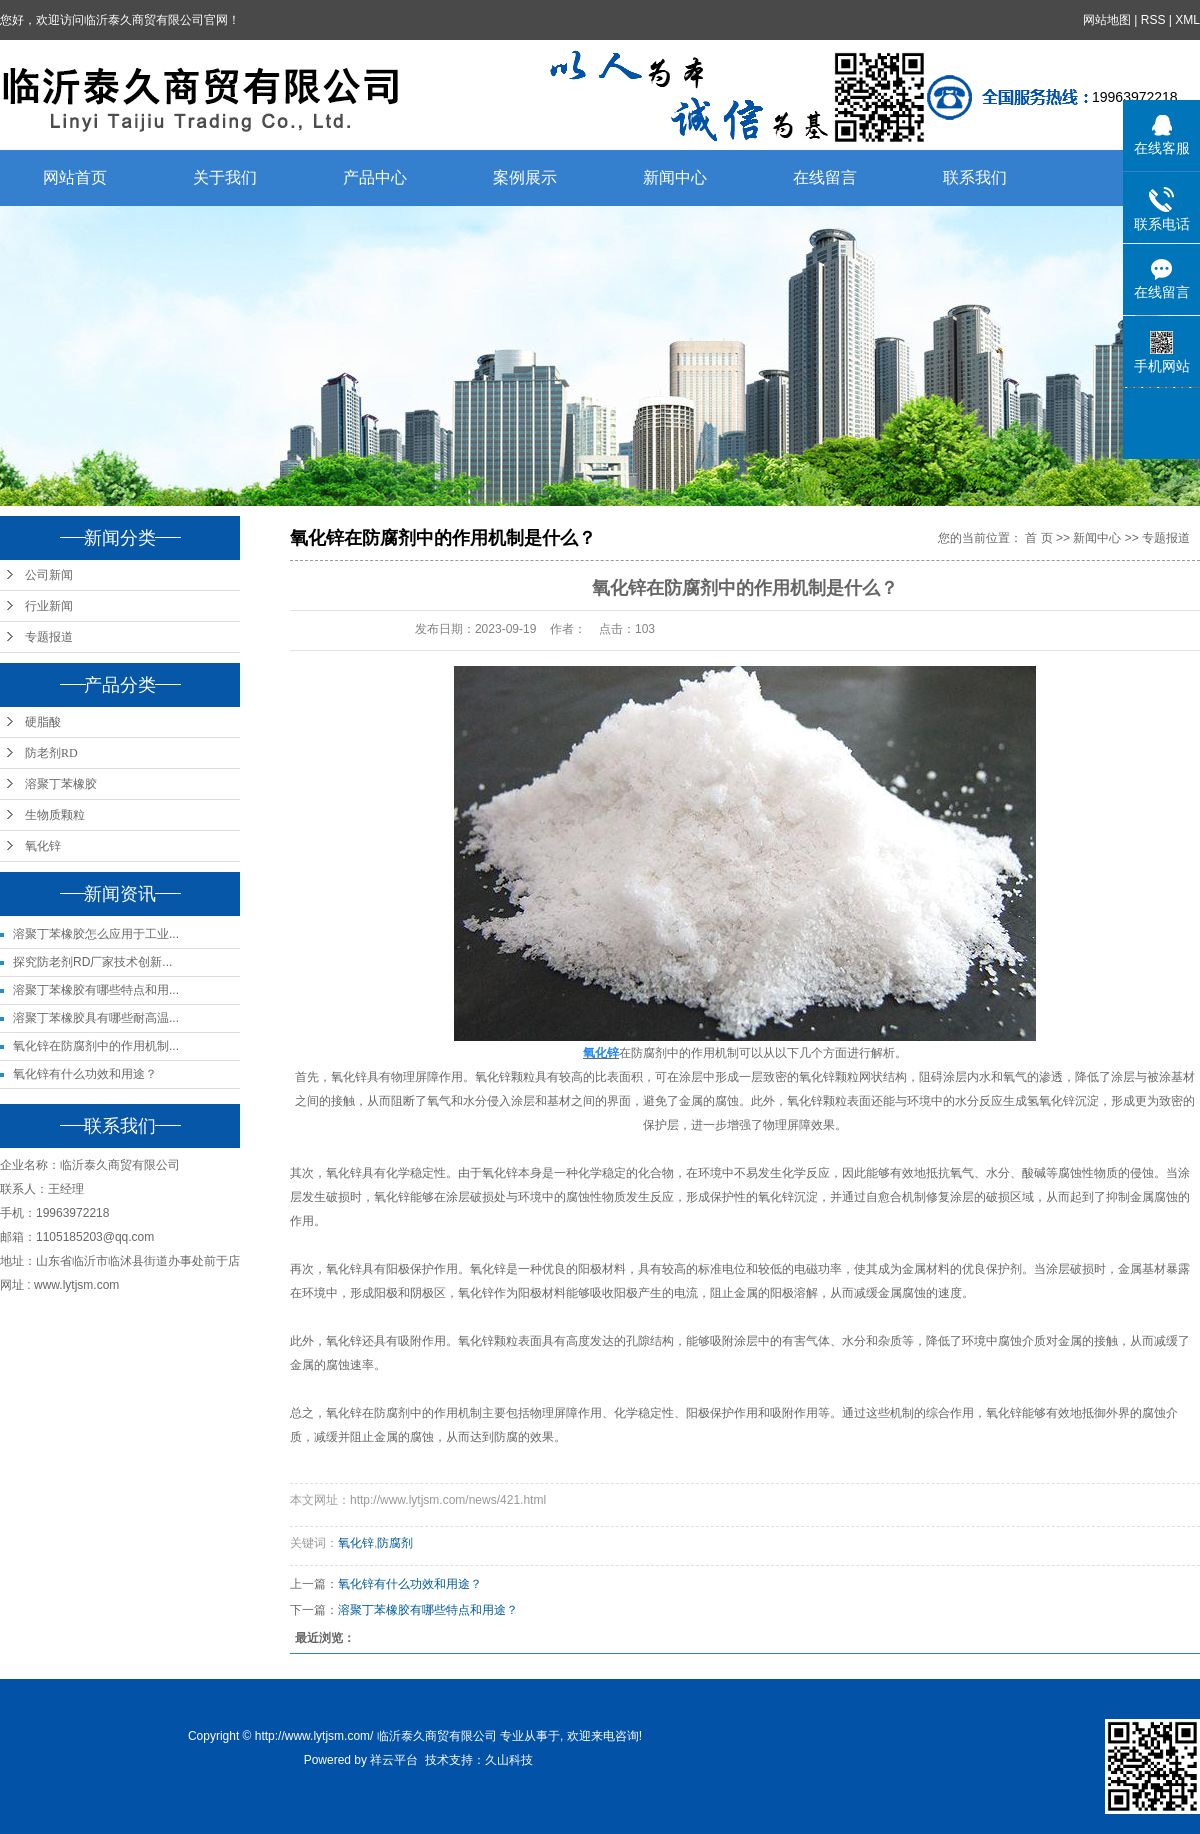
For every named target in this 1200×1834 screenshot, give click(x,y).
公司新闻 (49, 575)
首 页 (1038, 538)
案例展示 (525, 177)
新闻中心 (675, 177)
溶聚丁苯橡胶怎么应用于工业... (96, 934)
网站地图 (1107, 20)
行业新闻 (49, 606)
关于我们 (225, 177)
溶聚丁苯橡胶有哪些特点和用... (96, 990)
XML (1187, 20)
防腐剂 (395, 1543)
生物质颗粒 (55, 815)
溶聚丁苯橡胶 (61, 784)
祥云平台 (394, 1760)
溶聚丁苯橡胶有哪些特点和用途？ (428, 1610)
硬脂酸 (43, 722)
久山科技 (509, 1760)
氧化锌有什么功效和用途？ (85, 1074)
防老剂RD (51, 753)
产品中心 (375, 177)
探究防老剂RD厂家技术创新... (92, 962)
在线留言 (825, 177)
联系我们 (975, 177)
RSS (1153, 20)
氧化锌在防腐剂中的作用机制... (96, 1046)
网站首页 (75, 177)
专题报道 (49, 637)
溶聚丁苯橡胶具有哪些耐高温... (96, 1018)
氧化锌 (43, 846)
